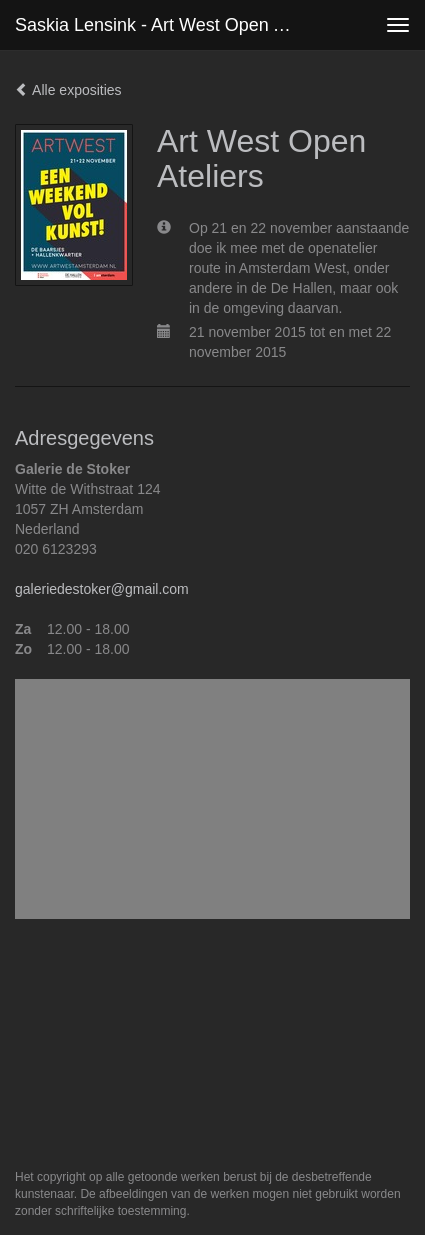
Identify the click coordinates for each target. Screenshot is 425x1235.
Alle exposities (68, 90)
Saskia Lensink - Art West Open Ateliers (161, 25)
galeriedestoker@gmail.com (102, 589)
